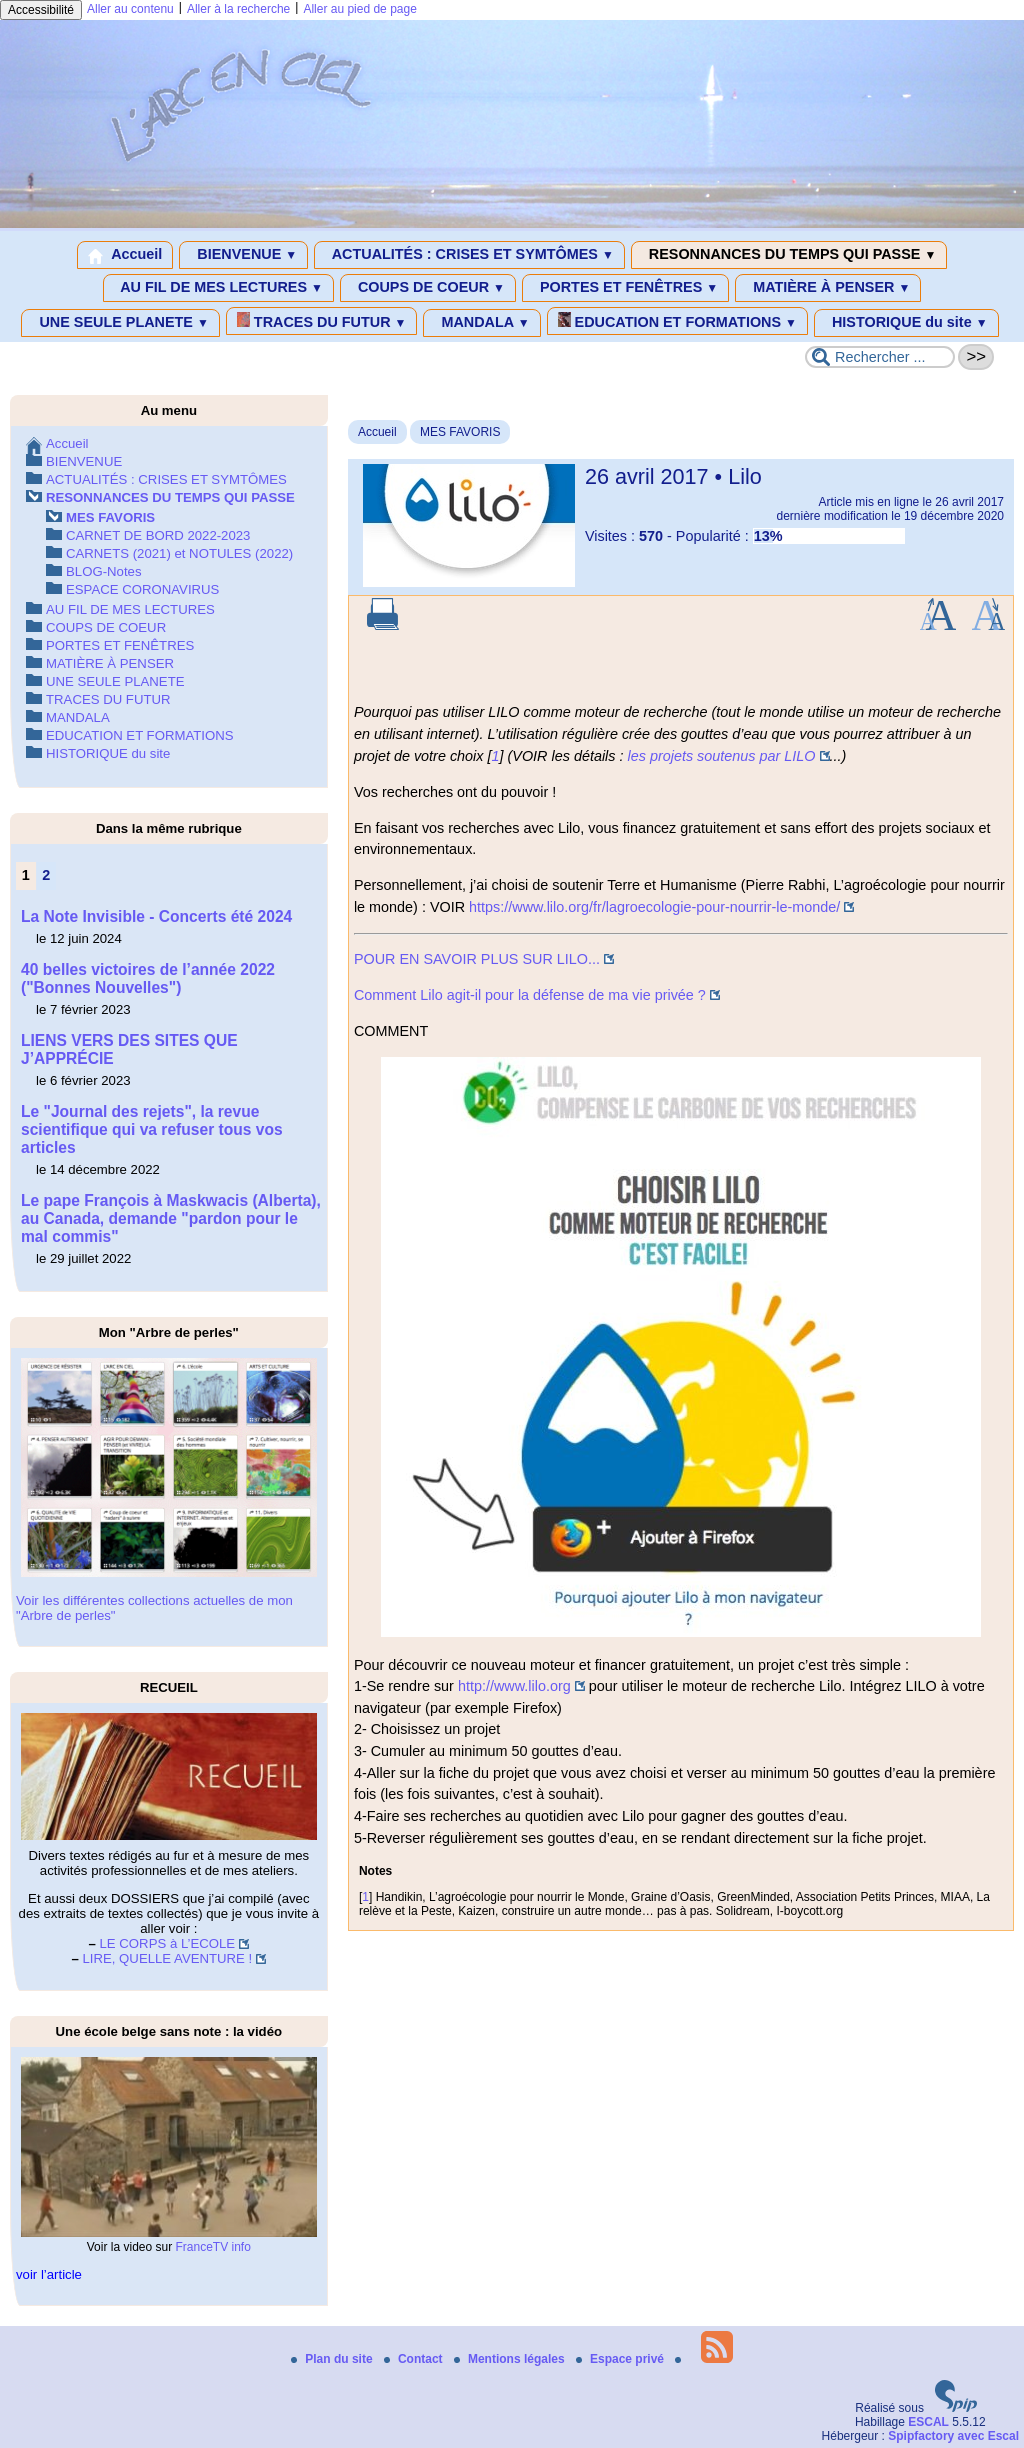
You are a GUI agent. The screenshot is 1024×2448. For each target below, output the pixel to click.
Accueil (125, 255)
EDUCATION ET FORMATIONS (677, 321)
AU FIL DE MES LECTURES (218, 288)
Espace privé (621, 2359)
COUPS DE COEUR (428, 288)
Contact (415, 2359)
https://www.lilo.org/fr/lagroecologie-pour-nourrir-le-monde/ (654, 907)
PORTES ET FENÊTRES (625, 288)
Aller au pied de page (359, 9)
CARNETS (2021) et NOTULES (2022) (179, 553)
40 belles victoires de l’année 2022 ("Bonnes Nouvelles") (148, 978)
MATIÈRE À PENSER (828, 288)
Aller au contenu (130, 9)
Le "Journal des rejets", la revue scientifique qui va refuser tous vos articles (152, 1129)
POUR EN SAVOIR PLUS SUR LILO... (477, 959)
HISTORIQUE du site (906, 323)
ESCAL (928, 2422)
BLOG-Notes (104, 571)
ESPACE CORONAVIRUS (142, 589)
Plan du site (333, 2359)
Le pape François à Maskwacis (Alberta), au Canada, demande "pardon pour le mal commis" (171, 1218)
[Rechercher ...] (880, 357)
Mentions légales (511, 2359)
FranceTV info (213, 2247)
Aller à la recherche (238, 9)
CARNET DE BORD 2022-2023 (158, 535)
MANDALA (481, 323)
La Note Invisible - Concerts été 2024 (156, 916)
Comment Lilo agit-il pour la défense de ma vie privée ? (530, 995)
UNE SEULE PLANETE (120, 323)
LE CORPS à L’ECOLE (168, 1943)
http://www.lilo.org (514, 1686)
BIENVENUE (243, 255)
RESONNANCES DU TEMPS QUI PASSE (789, 255)
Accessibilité (41, 10)
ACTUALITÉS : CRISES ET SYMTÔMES (469, 255)
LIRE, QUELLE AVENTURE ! (167, 1958)
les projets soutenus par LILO (722, 756)
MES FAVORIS (460, 432)
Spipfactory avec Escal (953, 2436)
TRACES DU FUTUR (322, 321)
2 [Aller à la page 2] (46, 875)
